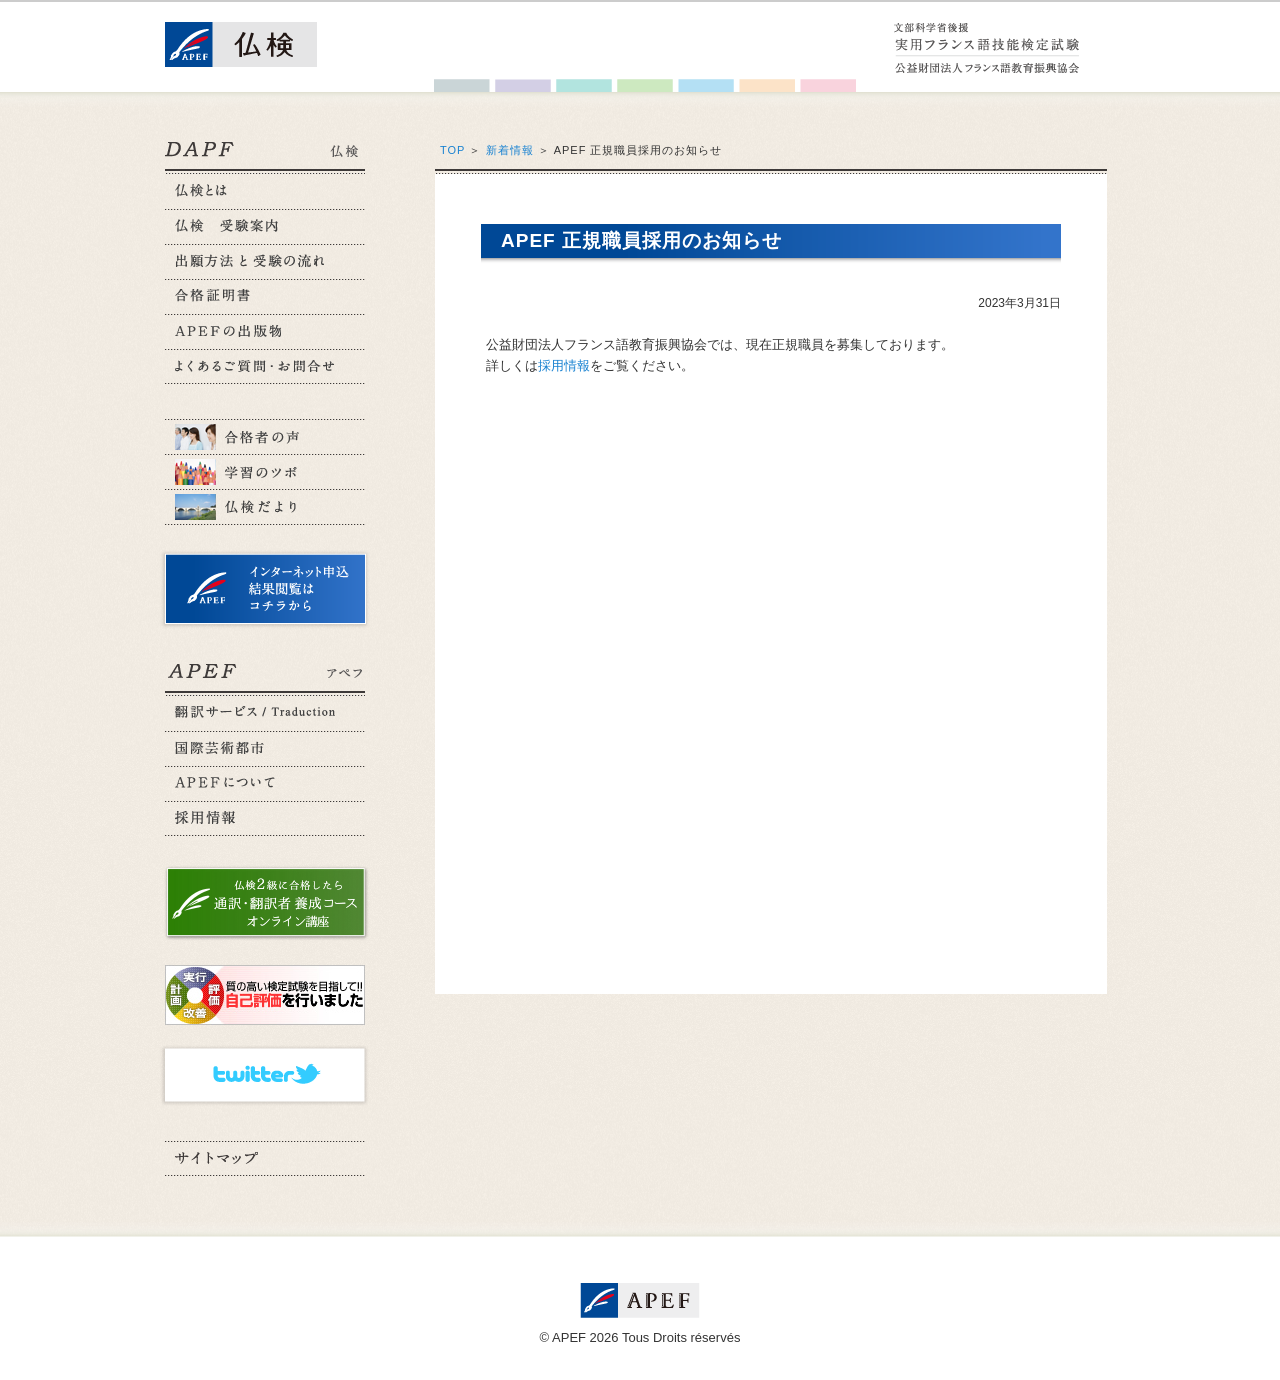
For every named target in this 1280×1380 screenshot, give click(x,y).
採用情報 (564, 365)
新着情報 (510, 150)
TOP (452, 150)
